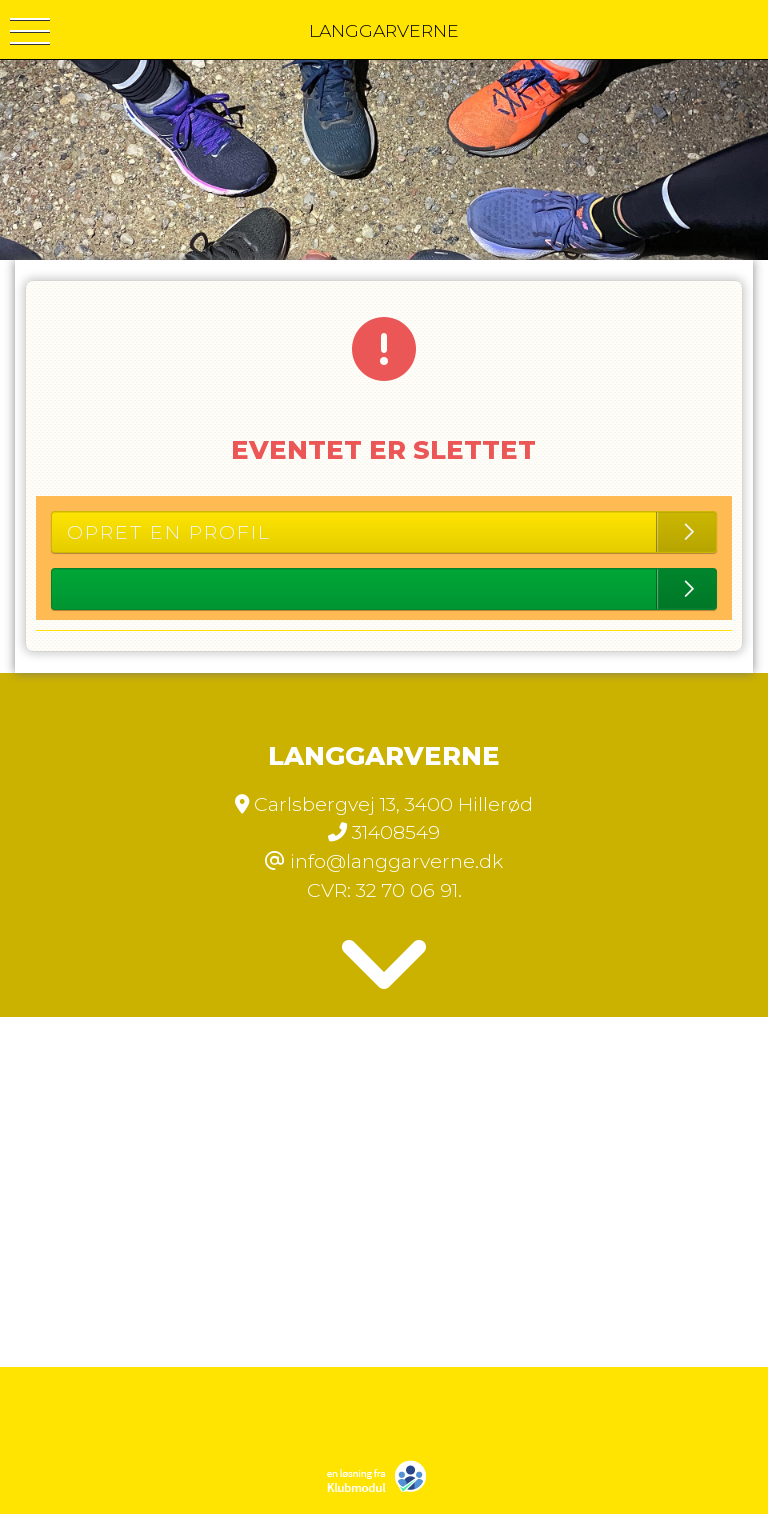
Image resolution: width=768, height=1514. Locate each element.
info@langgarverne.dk (396, 861)
